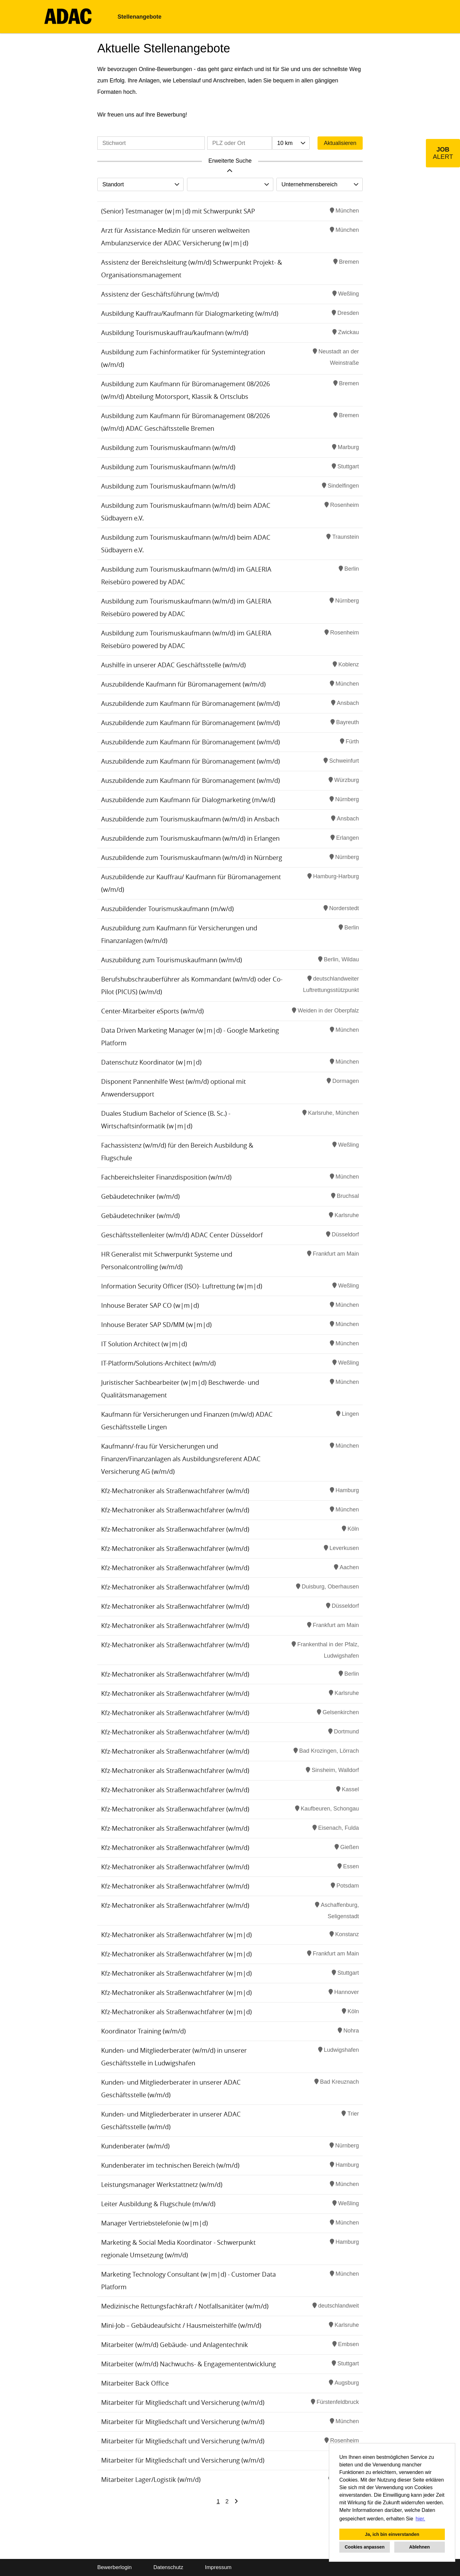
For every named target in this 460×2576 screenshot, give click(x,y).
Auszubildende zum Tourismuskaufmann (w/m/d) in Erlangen (190, 838)
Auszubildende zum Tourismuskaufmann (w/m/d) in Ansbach (190, 819)
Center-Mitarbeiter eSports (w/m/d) (152, 1011)
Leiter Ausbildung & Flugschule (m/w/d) (158, 2204)
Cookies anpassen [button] (364, 2546)
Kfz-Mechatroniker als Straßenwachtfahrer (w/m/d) (175, 1490)
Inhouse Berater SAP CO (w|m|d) (150, 1305)
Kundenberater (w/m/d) (135, 2146)
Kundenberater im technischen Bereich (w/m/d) (170, 2165)
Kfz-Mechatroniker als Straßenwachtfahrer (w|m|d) (176, 1934)
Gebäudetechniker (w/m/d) (140, 1196)
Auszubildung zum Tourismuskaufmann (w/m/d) (171, 960)
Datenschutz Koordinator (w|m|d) (151, 1062)
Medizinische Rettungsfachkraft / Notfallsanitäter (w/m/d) (185, 2306)
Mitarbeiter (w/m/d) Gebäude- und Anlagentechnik (174, 2344)
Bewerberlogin (114, 2567)
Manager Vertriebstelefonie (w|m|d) (154, 2223)
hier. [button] (420, 2518)
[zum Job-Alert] (443, 153)
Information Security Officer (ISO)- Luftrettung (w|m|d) (181, 1286)
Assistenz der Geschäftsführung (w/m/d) (160, 294)
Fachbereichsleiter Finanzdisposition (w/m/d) (166, 1177)
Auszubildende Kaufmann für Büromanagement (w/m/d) (183, 684)
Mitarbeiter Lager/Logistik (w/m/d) (151, 2479)
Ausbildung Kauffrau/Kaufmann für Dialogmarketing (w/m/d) (189, 313)
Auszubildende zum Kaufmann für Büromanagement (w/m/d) (190, 703)
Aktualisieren (340, 143)
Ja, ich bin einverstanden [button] (392, 2534)
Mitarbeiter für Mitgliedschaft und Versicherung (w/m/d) (182, 2402)
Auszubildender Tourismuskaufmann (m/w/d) (167, 908)
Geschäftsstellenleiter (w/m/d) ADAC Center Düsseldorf (182, 1235)
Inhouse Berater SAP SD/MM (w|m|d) (156, 1324)
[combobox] (290, 143)
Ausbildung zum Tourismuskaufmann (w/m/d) (168, 447)
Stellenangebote (139, 17)
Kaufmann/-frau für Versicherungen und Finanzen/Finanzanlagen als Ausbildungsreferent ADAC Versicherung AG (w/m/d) (181, 1459)
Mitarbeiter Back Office (135, 2383)
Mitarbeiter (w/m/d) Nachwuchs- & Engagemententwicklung (188, 2364)
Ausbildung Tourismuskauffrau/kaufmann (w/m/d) (174, 332)
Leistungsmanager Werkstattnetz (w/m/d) (161, 2184)
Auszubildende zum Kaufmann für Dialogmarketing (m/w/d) (188, 800)
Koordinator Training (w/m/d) (143, 2031)
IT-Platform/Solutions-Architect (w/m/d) (158, 1363)
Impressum (218, 2567)
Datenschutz (168, 2567)
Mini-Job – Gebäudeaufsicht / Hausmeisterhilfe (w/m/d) (181, 2325)
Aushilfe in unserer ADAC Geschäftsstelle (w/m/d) (173, 665)
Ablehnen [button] (419, 2546)
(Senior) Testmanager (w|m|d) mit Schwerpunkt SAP (178, 211)
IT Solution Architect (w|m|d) (144, 1344)
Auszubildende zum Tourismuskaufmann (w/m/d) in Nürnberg (191, 857)
